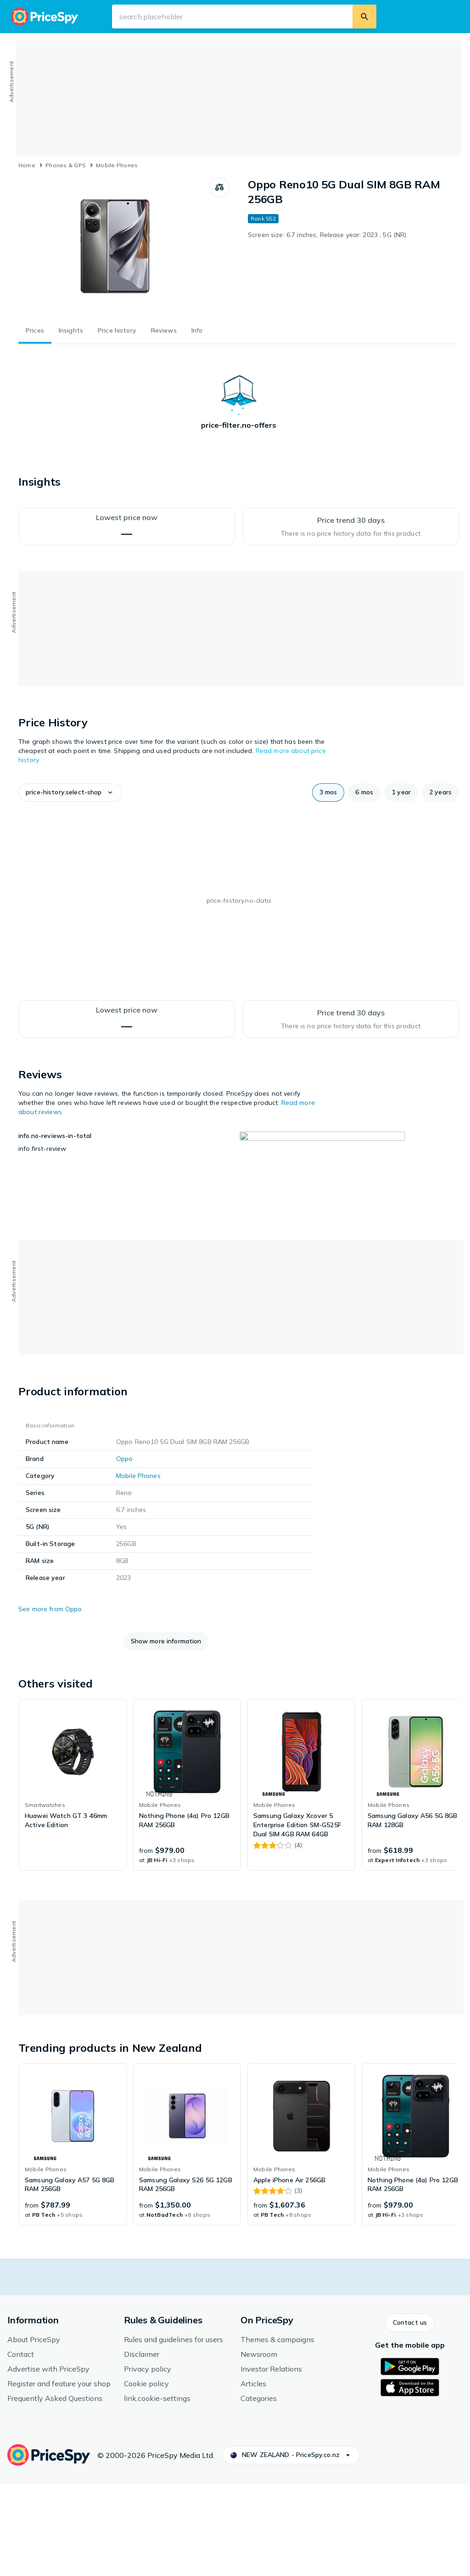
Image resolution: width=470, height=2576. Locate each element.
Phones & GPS (65, 165)
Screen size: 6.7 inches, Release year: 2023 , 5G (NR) (327, 235)
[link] (73, 1877)
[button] (70, 792)
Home (26, 165)
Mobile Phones (117, 165)
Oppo (124, 1550)
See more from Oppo (50, 1701)
